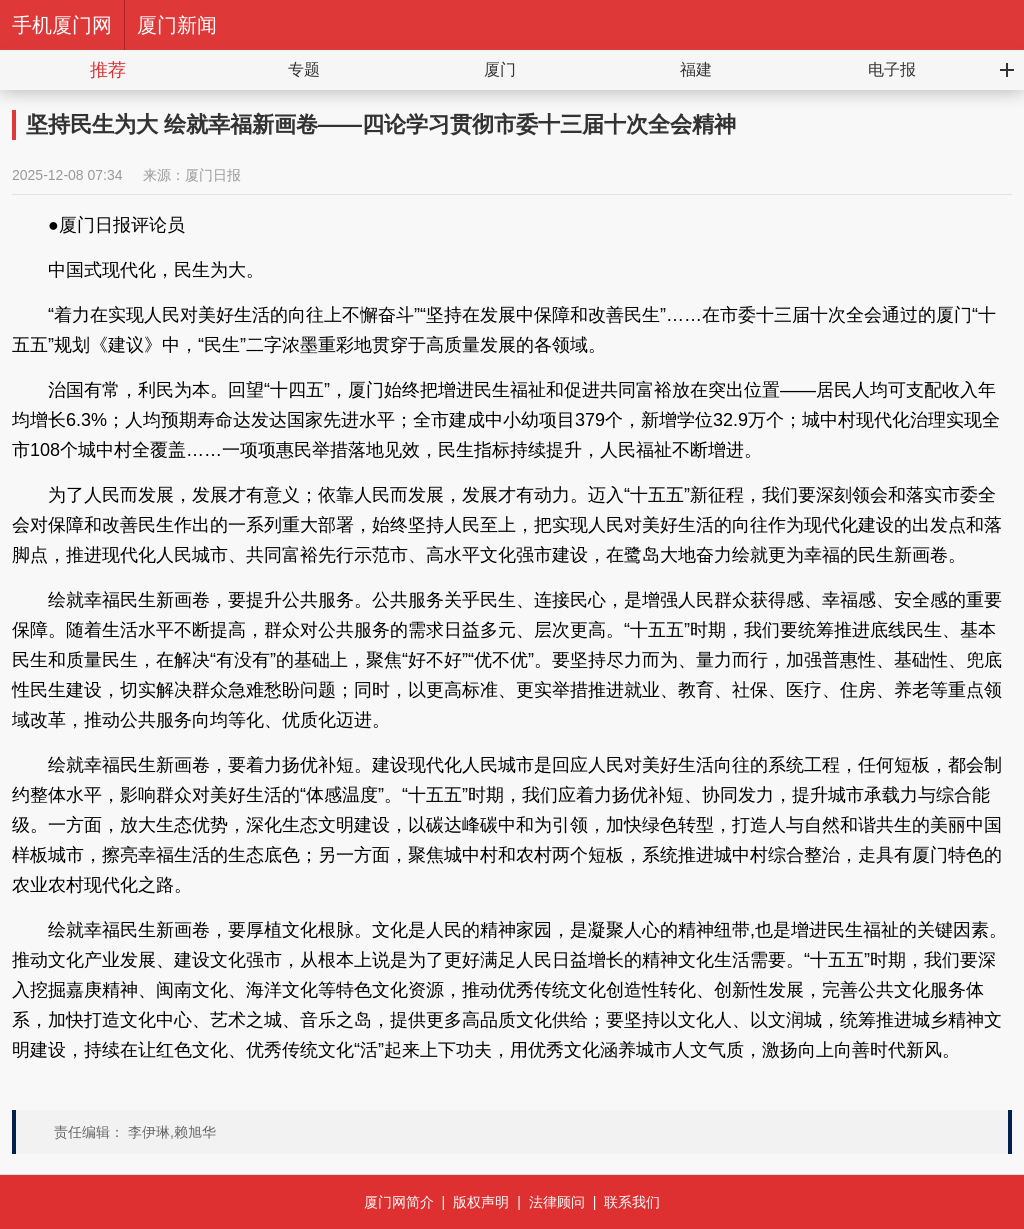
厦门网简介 (399, 1202)
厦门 (500, 69)
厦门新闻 (177, 25)
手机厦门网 (62, 25)
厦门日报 (213, 175)
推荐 (108, 70)
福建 (696, 69)
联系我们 (632, 1202)
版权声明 (481, 1202)
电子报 (892, 69)
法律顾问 (557, 1202)
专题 (304, 69)
